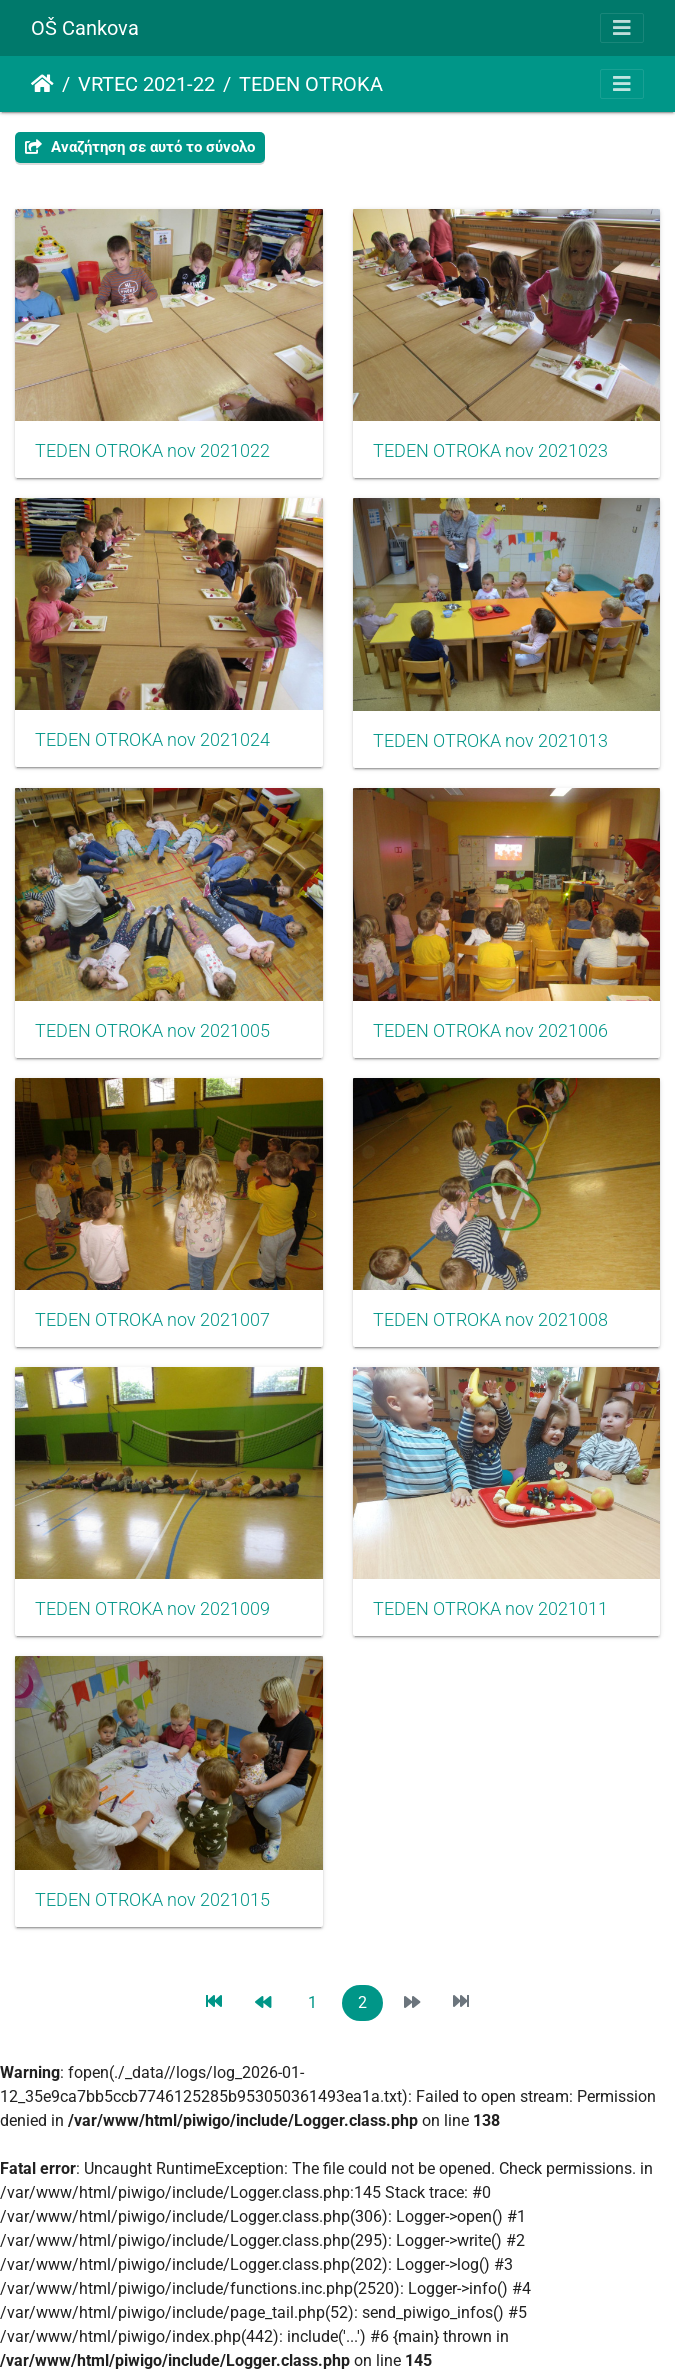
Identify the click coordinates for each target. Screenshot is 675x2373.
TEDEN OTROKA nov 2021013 (490, 741)
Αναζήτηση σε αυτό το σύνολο (140, 147)
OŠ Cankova (85, 28)
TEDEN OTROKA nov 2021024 (152, 740)
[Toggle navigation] (622, 28)
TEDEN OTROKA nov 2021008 (490, 1320)
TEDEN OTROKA (311, 84)
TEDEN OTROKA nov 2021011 (490, 1609)
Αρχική (42, 84)
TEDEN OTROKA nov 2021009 (152, 1609)
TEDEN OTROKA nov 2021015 (152, 1900)
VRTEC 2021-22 (146, 84)
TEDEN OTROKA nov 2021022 (152, 451)
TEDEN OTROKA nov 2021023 (490, 451)
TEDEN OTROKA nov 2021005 (152, 1031)
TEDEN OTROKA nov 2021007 (152, 1320)
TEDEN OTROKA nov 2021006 (490, 1031)
